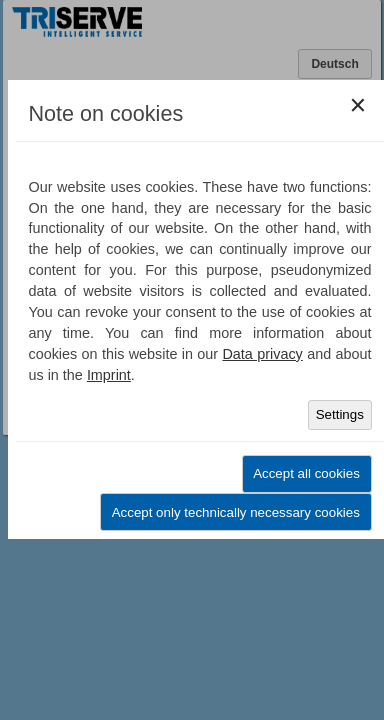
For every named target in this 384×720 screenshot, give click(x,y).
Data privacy (262, 354)
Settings (340, 414)
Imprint (109, 375)
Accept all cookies (306, 473)
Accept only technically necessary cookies (236, 512)
